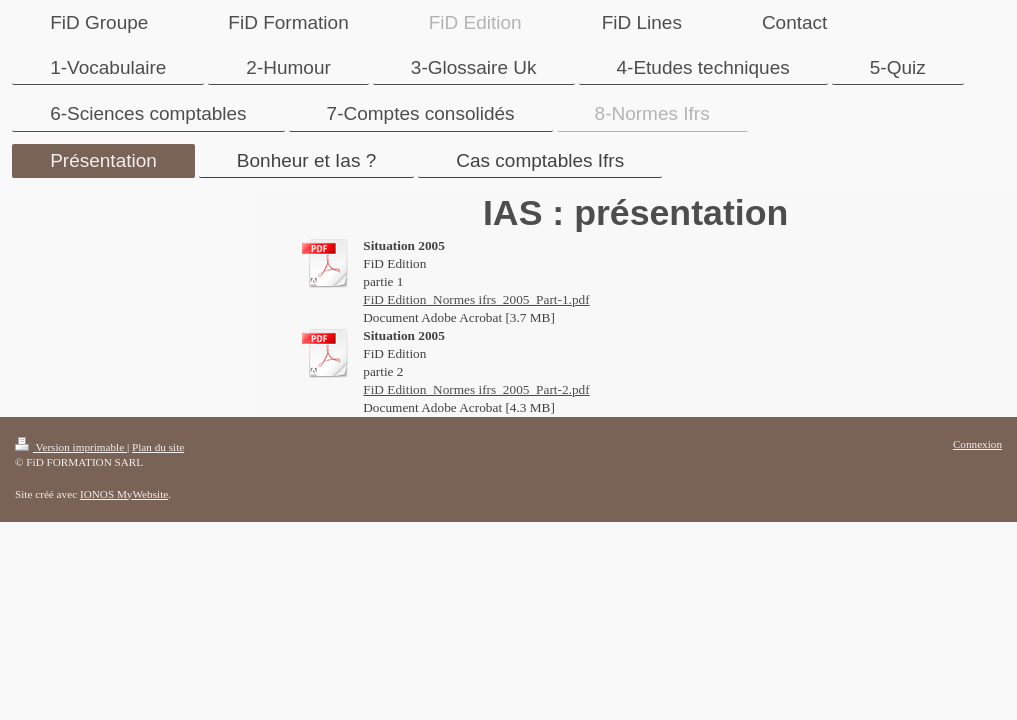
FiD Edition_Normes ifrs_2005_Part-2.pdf (476, 389)
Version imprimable (71, 447)
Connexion (977, 444)
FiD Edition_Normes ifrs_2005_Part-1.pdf (476, 299)
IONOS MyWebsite (124, 494)
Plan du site (158, 447)
